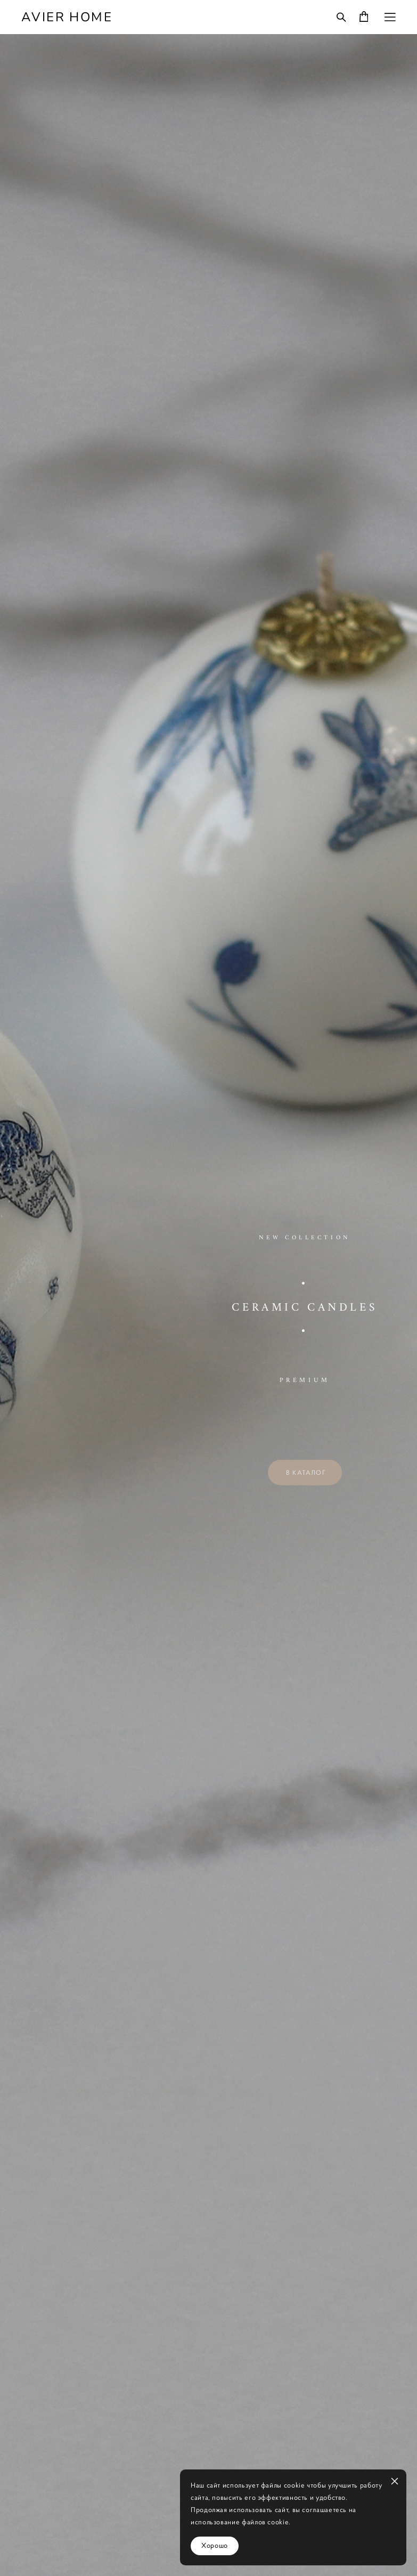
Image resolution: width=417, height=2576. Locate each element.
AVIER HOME (66, 17)
